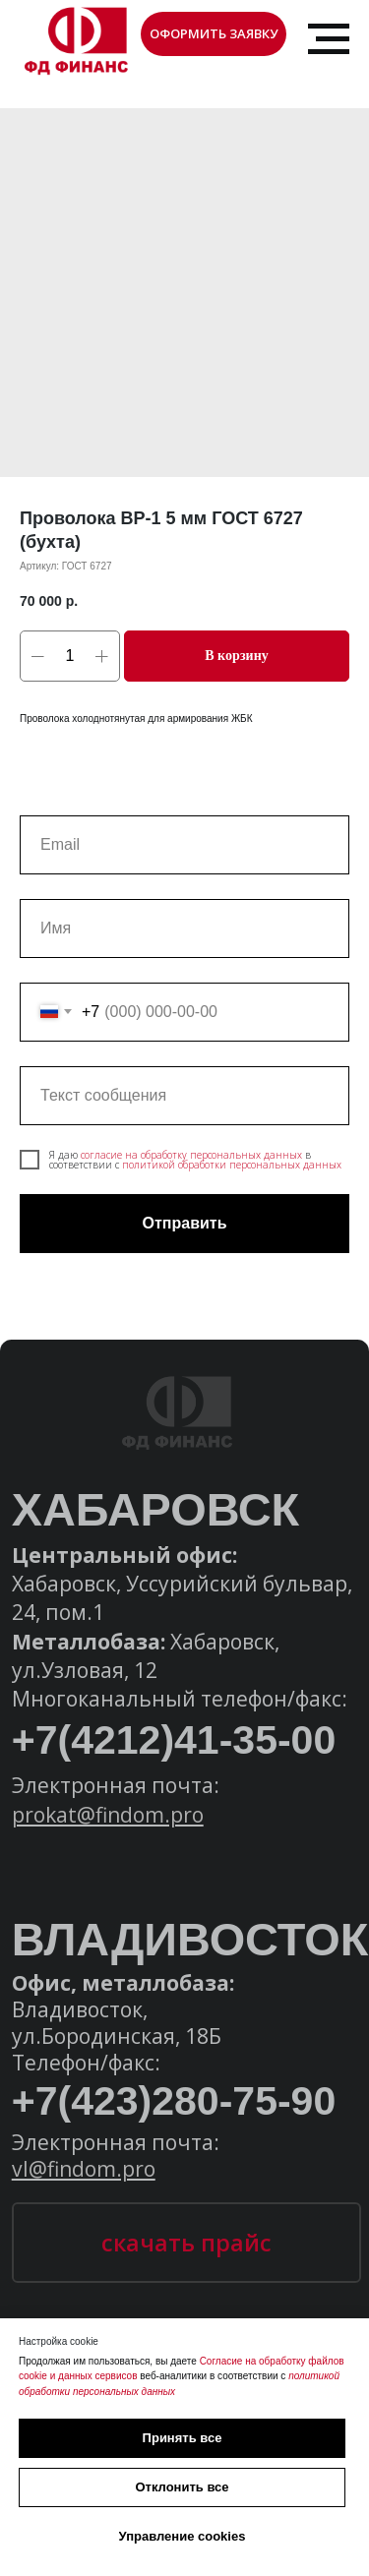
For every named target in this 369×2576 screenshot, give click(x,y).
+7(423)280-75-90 (174, 2101)
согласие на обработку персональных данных (191, 1155)
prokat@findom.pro (108, 1814)
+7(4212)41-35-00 (174, 1740)
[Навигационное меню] (328, 39)
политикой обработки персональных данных (231, 1164)
